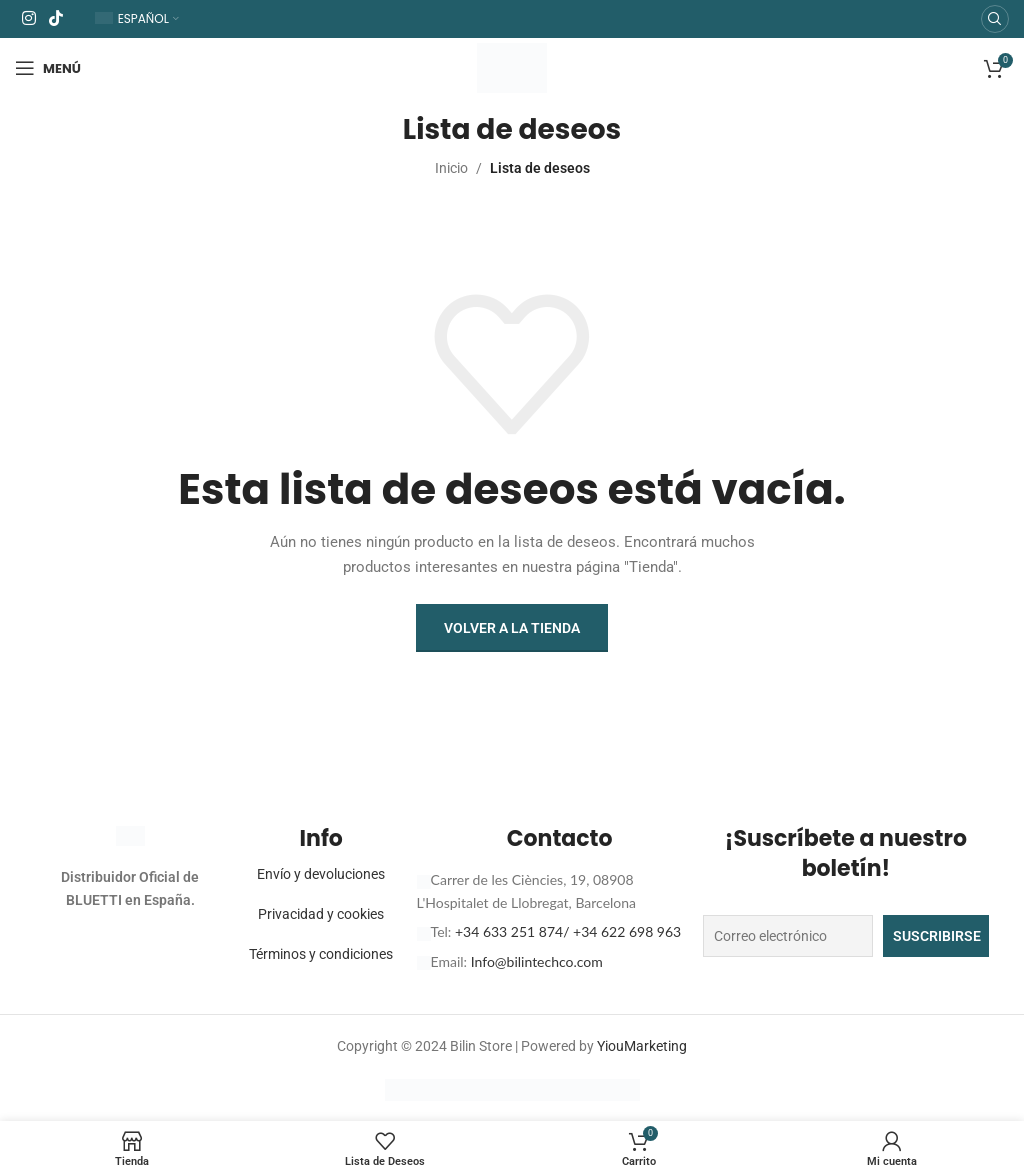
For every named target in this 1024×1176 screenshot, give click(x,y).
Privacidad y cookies (321, 914)
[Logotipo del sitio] (512, 67)
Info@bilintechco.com (537, 961)
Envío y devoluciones (321, 874)
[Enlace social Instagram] (28, 18)
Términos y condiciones (321, 954)
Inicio (451, 168)
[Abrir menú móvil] (48, 68)
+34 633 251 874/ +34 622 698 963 (568, 931)
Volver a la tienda (512, 628)
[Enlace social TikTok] (55, 18)
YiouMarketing (642, 1046)
